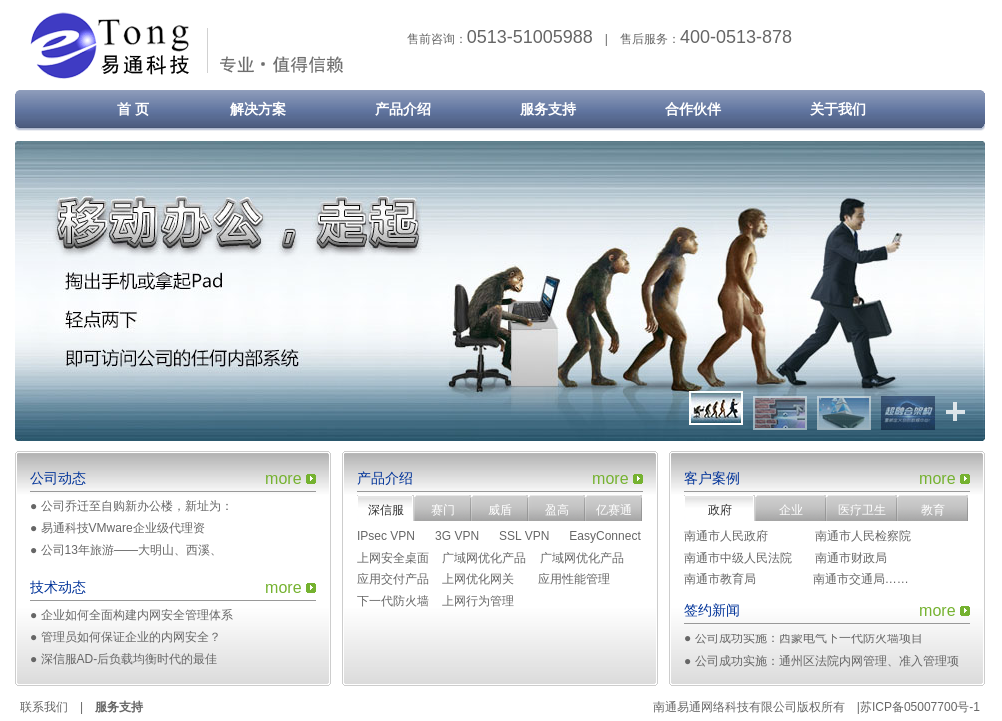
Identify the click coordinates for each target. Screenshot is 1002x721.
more (283, 478)
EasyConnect (604, 536)
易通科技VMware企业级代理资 (123, 528)
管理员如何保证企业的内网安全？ (131, 637)
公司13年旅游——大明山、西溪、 (131, 550)
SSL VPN (524, 536)
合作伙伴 (693, 109)
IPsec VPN (386, 536)
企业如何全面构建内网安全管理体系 (137, 615)
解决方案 (258, 109)
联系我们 (44, 707)
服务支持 (548, 109)
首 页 (119, 109)
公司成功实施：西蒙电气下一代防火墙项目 (809, 640)
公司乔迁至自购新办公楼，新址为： (137, 506)
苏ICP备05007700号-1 (920, 707)
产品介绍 (403, 109)
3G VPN (457, 536)
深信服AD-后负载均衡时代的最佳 (129, 659)
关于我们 (838, 109)
